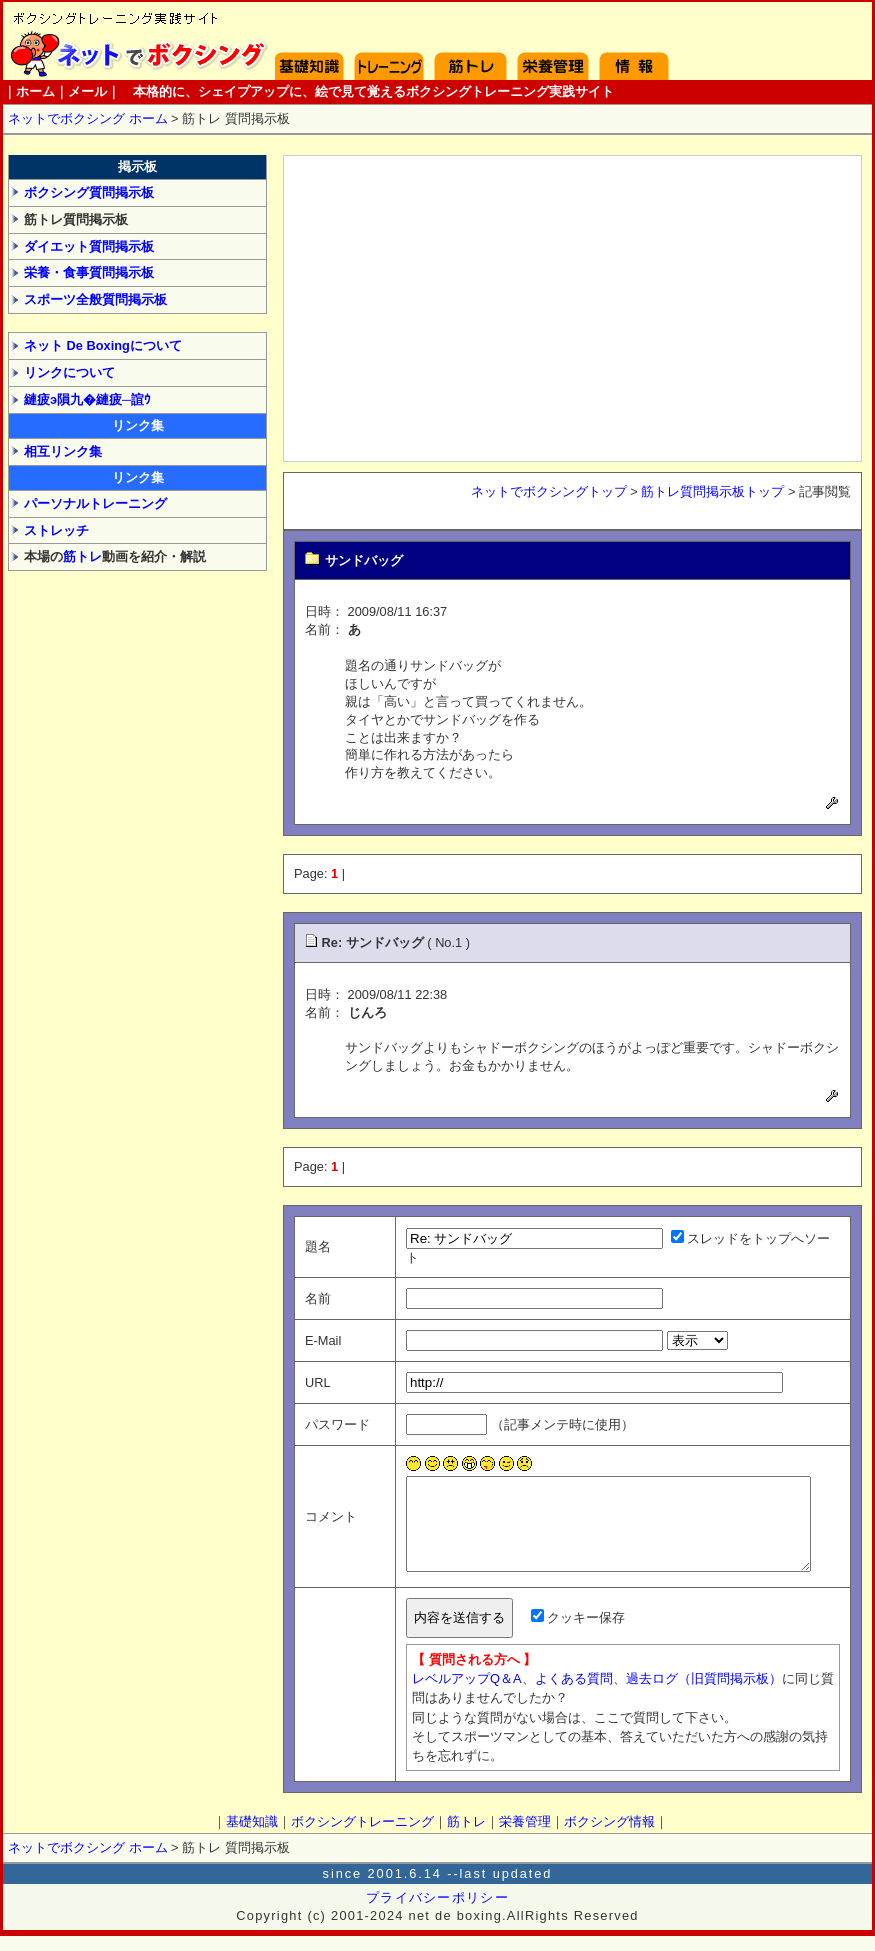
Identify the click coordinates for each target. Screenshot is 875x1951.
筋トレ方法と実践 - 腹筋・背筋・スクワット (470, 41)
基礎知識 (309, 41)
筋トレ (82, 556)
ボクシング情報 (634, 41)
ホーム (132, 41)
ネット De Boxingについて (103, 345)
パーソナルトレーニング (95, 503)
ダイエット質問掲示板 (89, 246)
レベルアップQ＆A (448, 1693)
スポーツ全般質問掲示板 (95, 299)
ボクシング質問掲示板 (89, 192)
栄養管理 (553, 41)
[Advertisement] (572, 306)
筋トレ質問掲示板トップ (712, 491)
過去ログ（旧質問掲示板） (685, 1693)
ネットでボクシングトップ (549, 491)
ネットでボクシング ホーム (88, 118)
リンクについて (69, 372)
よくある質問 (555, 1693)
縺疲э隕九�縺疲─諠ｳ (87, 399)
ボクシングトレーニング (389, 41)
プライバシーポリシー (437, 1912)
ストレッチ (56, 530)
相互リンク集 (63, 451)
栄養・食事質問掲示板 (89, 272)
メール (87, 91)
